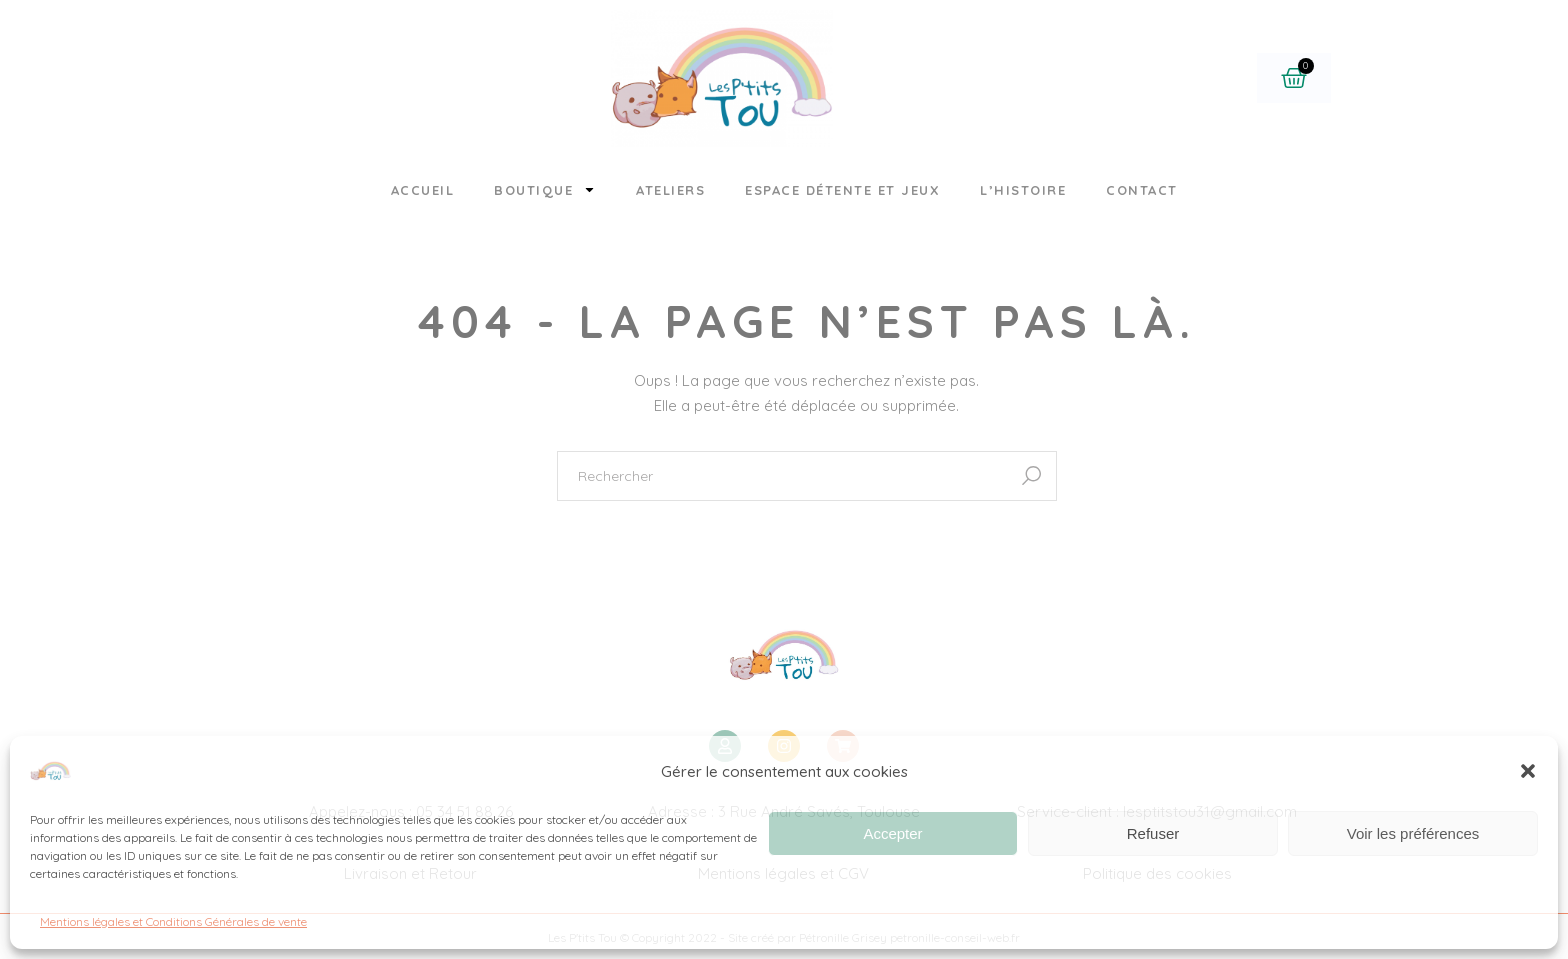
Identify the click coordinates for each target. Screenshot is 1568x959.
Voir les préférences (1413, 833)
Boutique (545, 189)
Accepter (892, 833)
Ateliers (670, 190)
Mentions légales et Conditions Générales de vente (173, 921)
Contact (1142, 190)
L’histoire (1023, 190)
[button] (1528, 771)
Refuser (1153, 833)
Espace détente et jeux (842, 190)
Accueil (423, 190)
